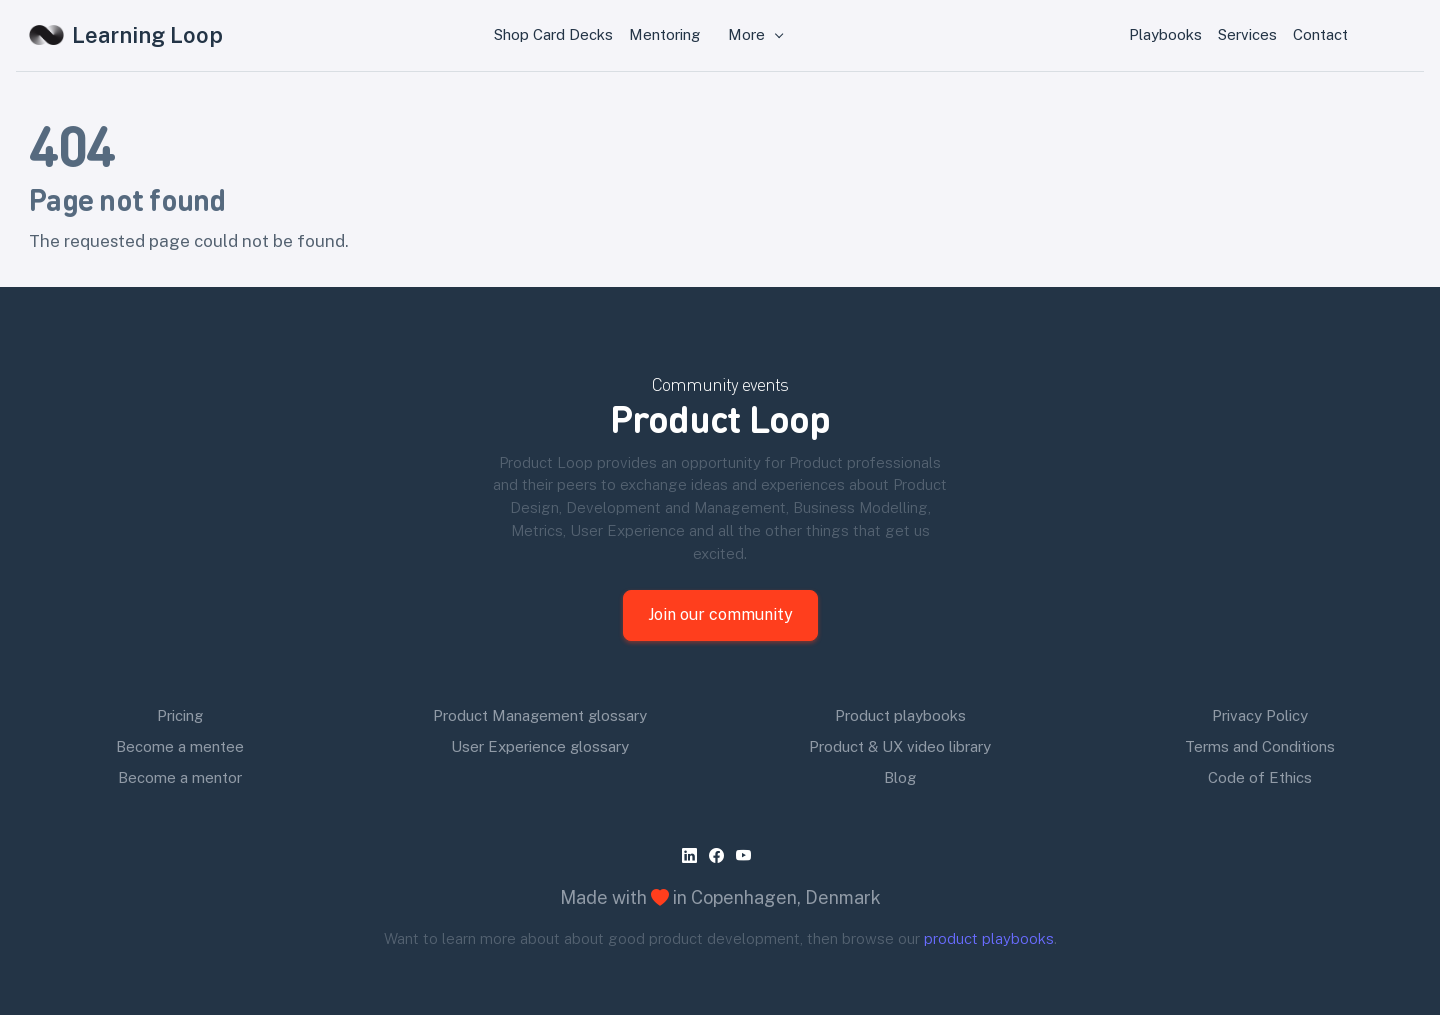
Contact (1320, 34)
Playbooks (1165, 34)
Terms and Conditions (1260, 746)
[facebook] (720, 855)
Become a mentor (180, 777)
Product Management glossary (540, 715)
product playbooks (989, 938)
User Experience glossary (540, 746)
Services (1247, 34)
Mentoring (664, 34)
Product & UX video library (900, 746)
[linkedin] (693, 855)
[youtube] (747, 855)
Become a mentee (180, 746)
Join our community (720, 614)
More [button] (748, 34)
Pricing (180, 715)
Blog (900, 777)
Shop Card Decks (553, 34)
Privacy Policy (1260, 715)
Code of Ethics (1260, 777)
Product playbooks (900, 715)
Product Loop (720, 417)
